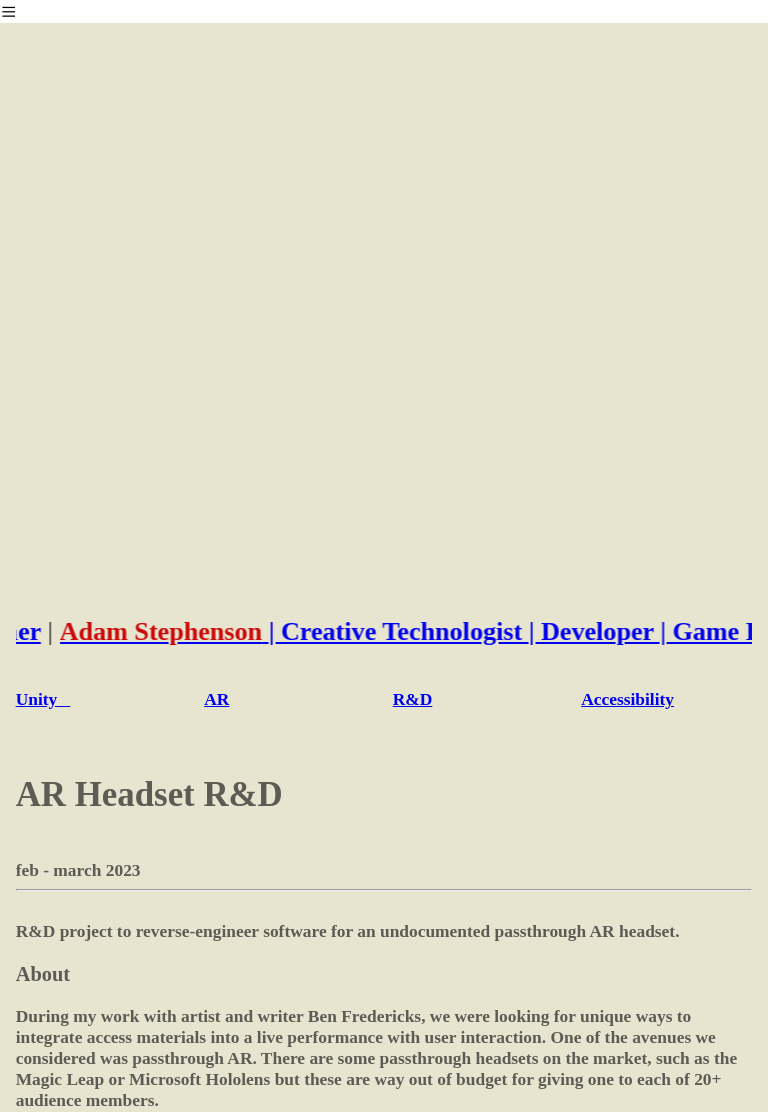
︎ (8, 12)
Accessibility (627, 699)
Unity (43, 699)
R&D (413, 699)
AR (216, 699)
